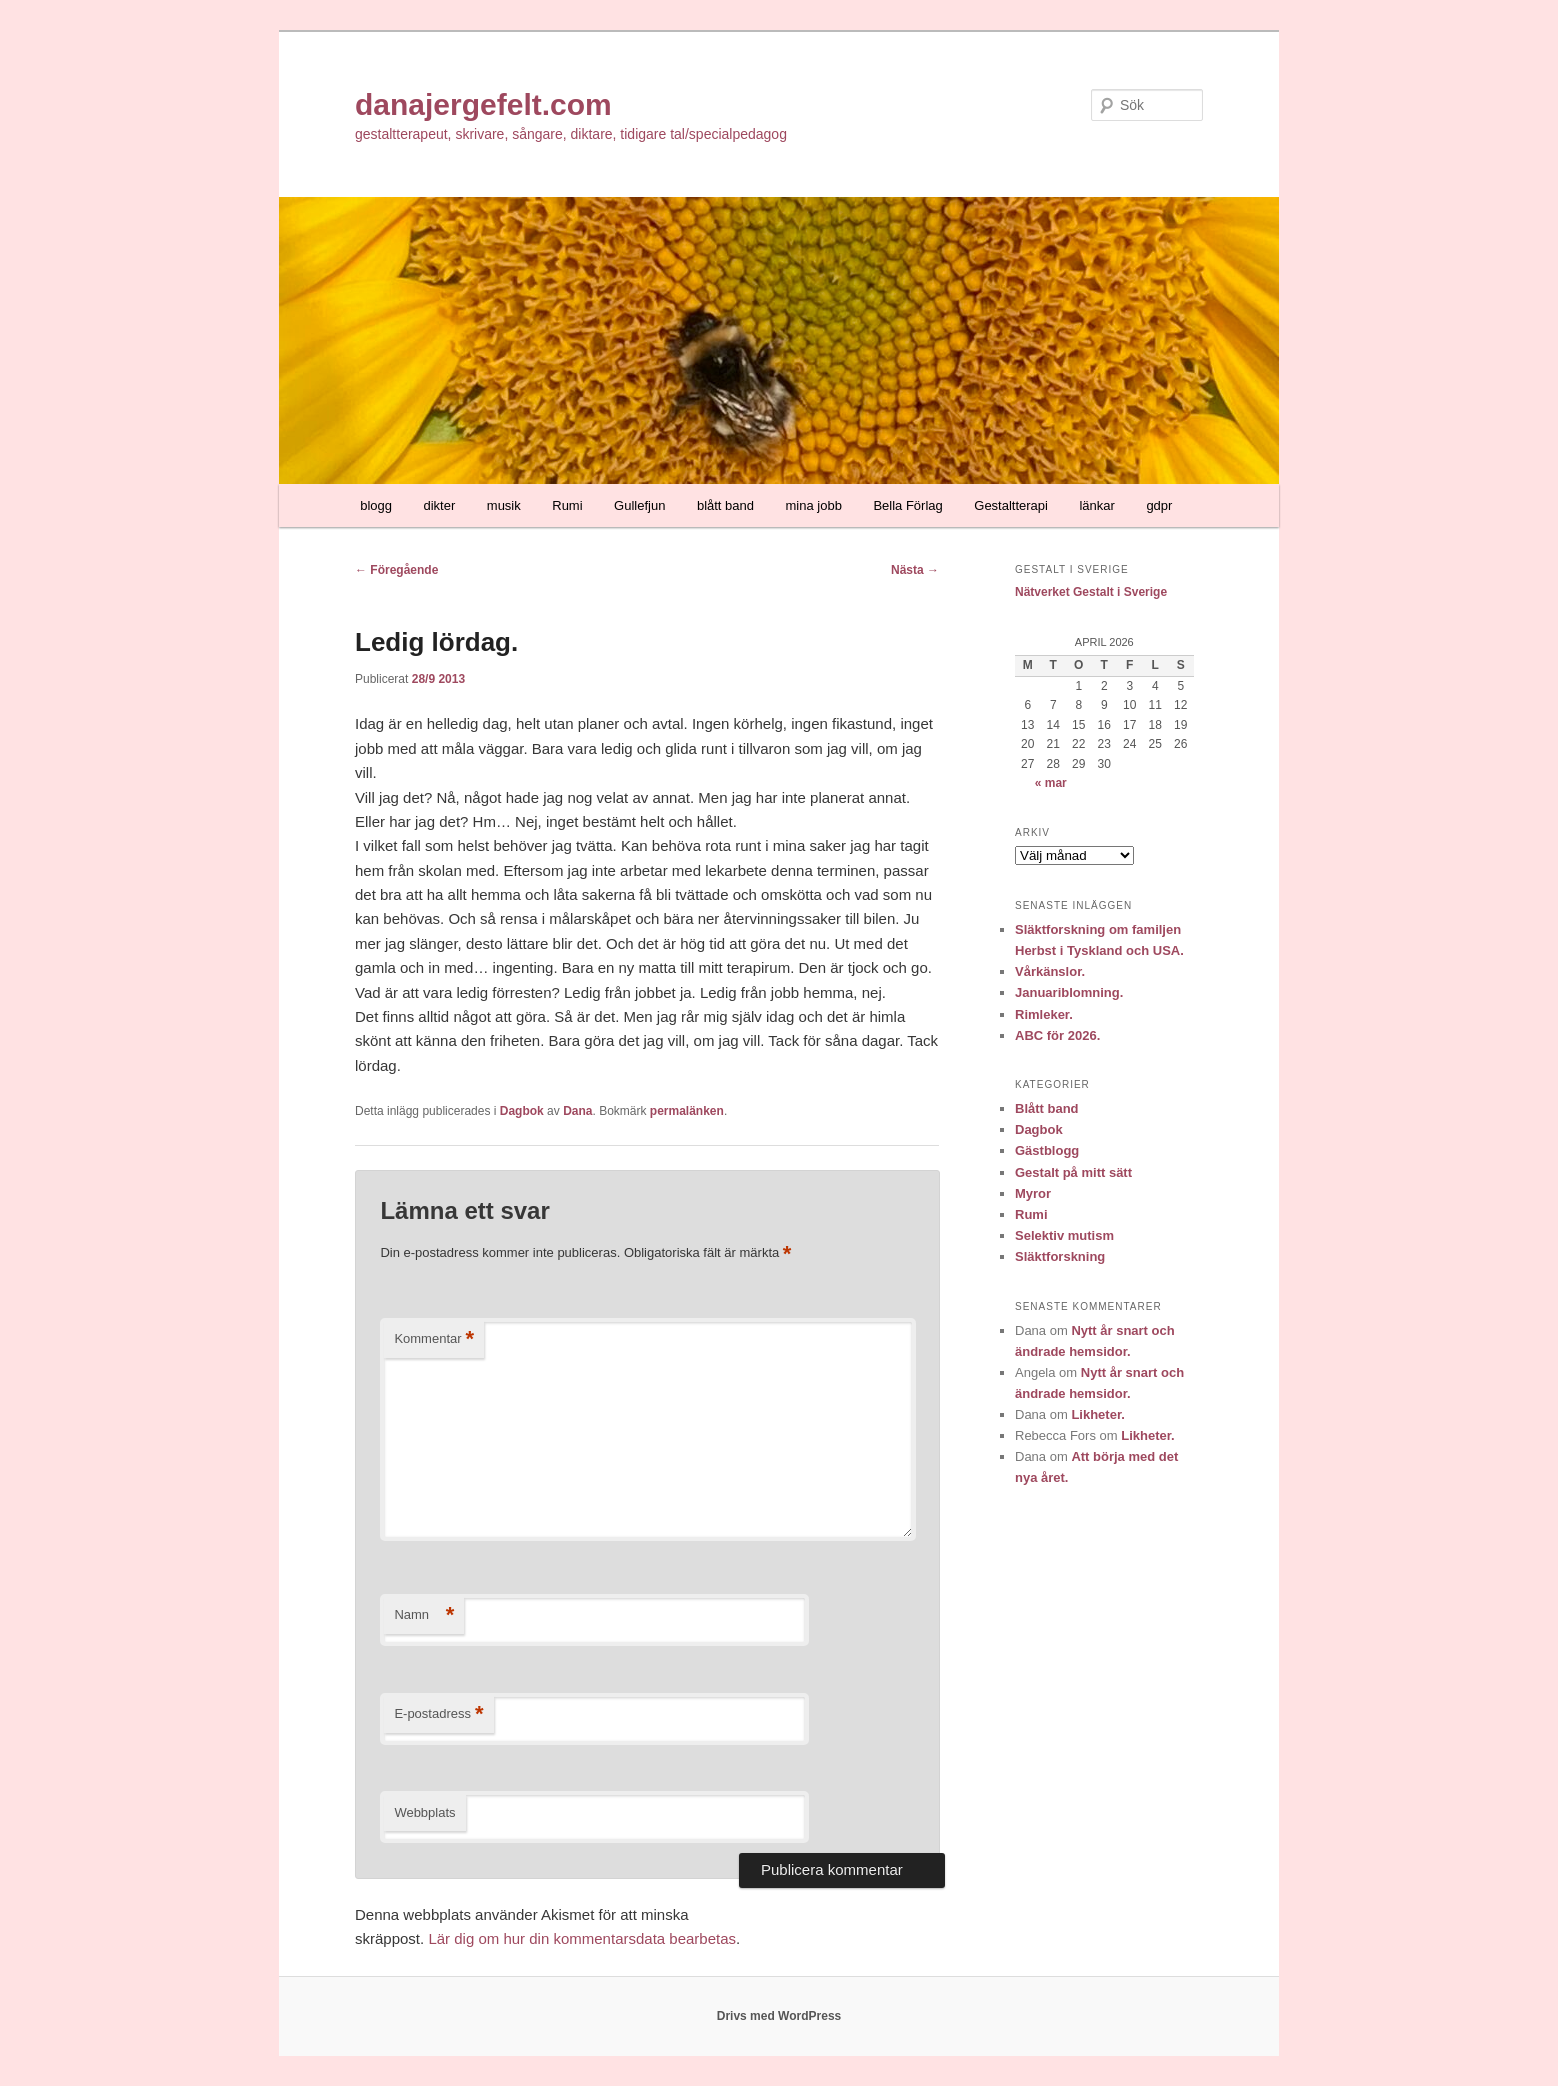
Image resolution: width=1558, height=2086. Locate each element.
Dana (577, 1111)
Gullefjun (639, 505)
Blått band (1047, 1108)
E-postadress (438, 1714)
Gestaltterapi (1011, 505)
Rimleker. (1044, 1014)
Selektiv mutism (1064, 1235)
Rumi (567, 505)
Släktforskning (1060, 1256)
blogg (376, 505)
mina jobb (814, 505)
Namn (424, 1615)
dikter (440, 505)
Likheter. (1097, 1414)
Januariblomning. (1069, 992)
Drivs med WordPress (779, 2016)
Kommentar (434, 1339)
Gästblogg (1047, 1150)
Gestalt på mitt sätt (1073, 1172)
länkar (1096, 505)
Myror (1033, 1193)
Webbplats (424, 1812)
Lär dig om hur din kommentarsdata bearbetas (582, 1938)
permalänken (687, 1111)
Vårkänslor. (1050, 971)
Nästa (915, 570)
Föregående (396, 570)
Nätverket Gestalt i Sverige (1091, 592)
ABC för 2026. (1057, 1035)
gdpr (1159, 505)
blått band (725, 505)
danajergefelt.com (483, 104)
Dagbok (522, 1111)
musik (504, 505)
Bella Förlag (907, 505)
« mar (1051, 783)
